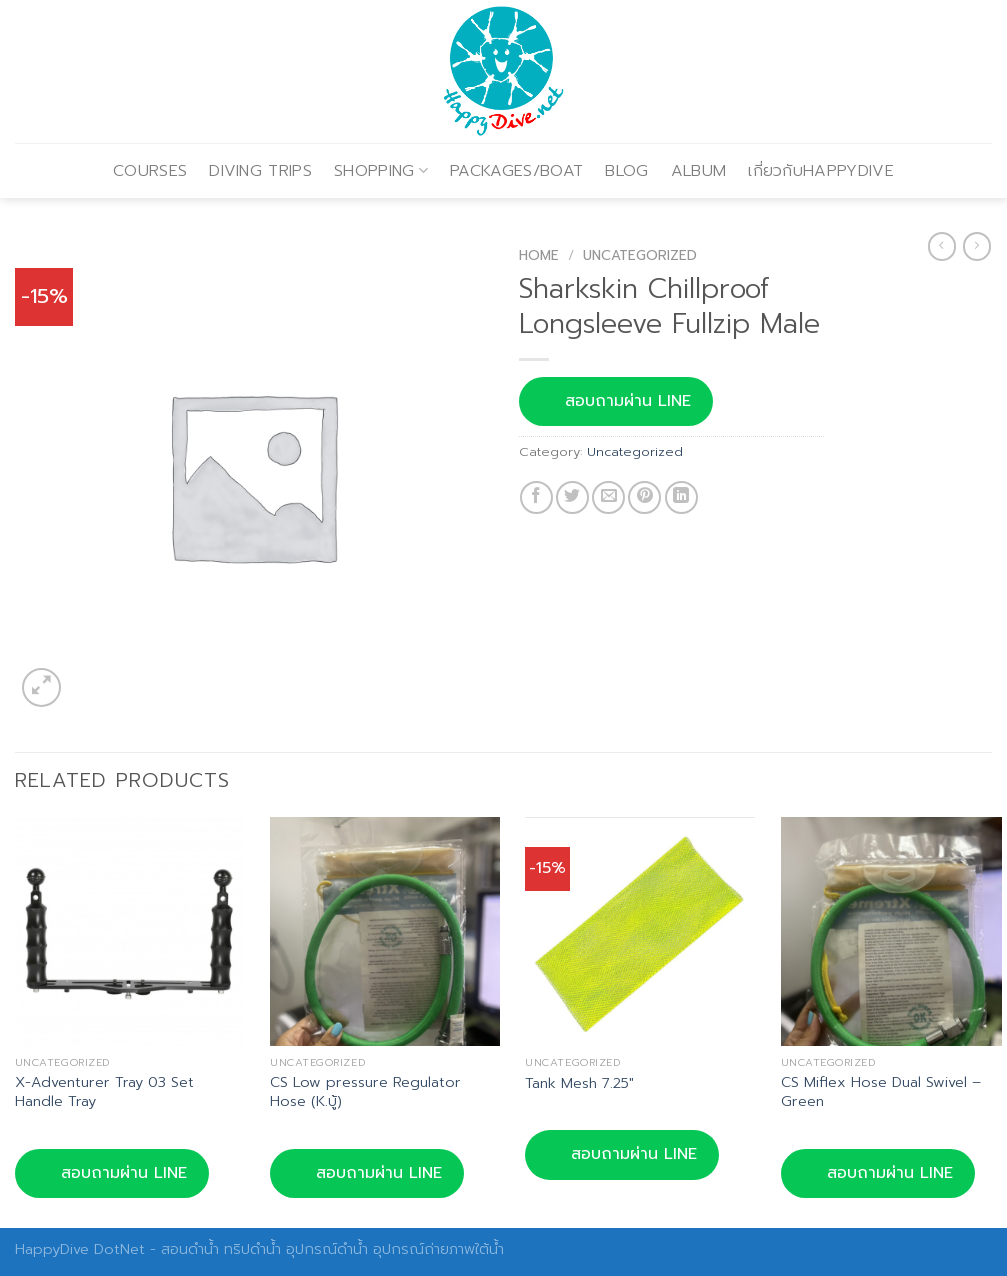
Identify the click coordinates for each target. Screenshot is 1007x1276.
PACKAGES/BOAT (516, 171)
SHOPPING (381, 171)
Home (539, 255)
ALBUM (699, 171)
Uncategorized (640, 255)
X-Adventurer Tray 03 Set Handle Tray (104, 1091)
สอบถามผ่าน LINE (616, 401)
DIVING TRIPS (260, 171)
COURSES (150, 171)
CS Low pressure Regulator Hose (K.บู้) (365, 1091)
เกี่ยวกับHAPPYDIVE (821, 171)
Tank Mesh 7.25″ (579, 1083)
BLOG (626, 171)
